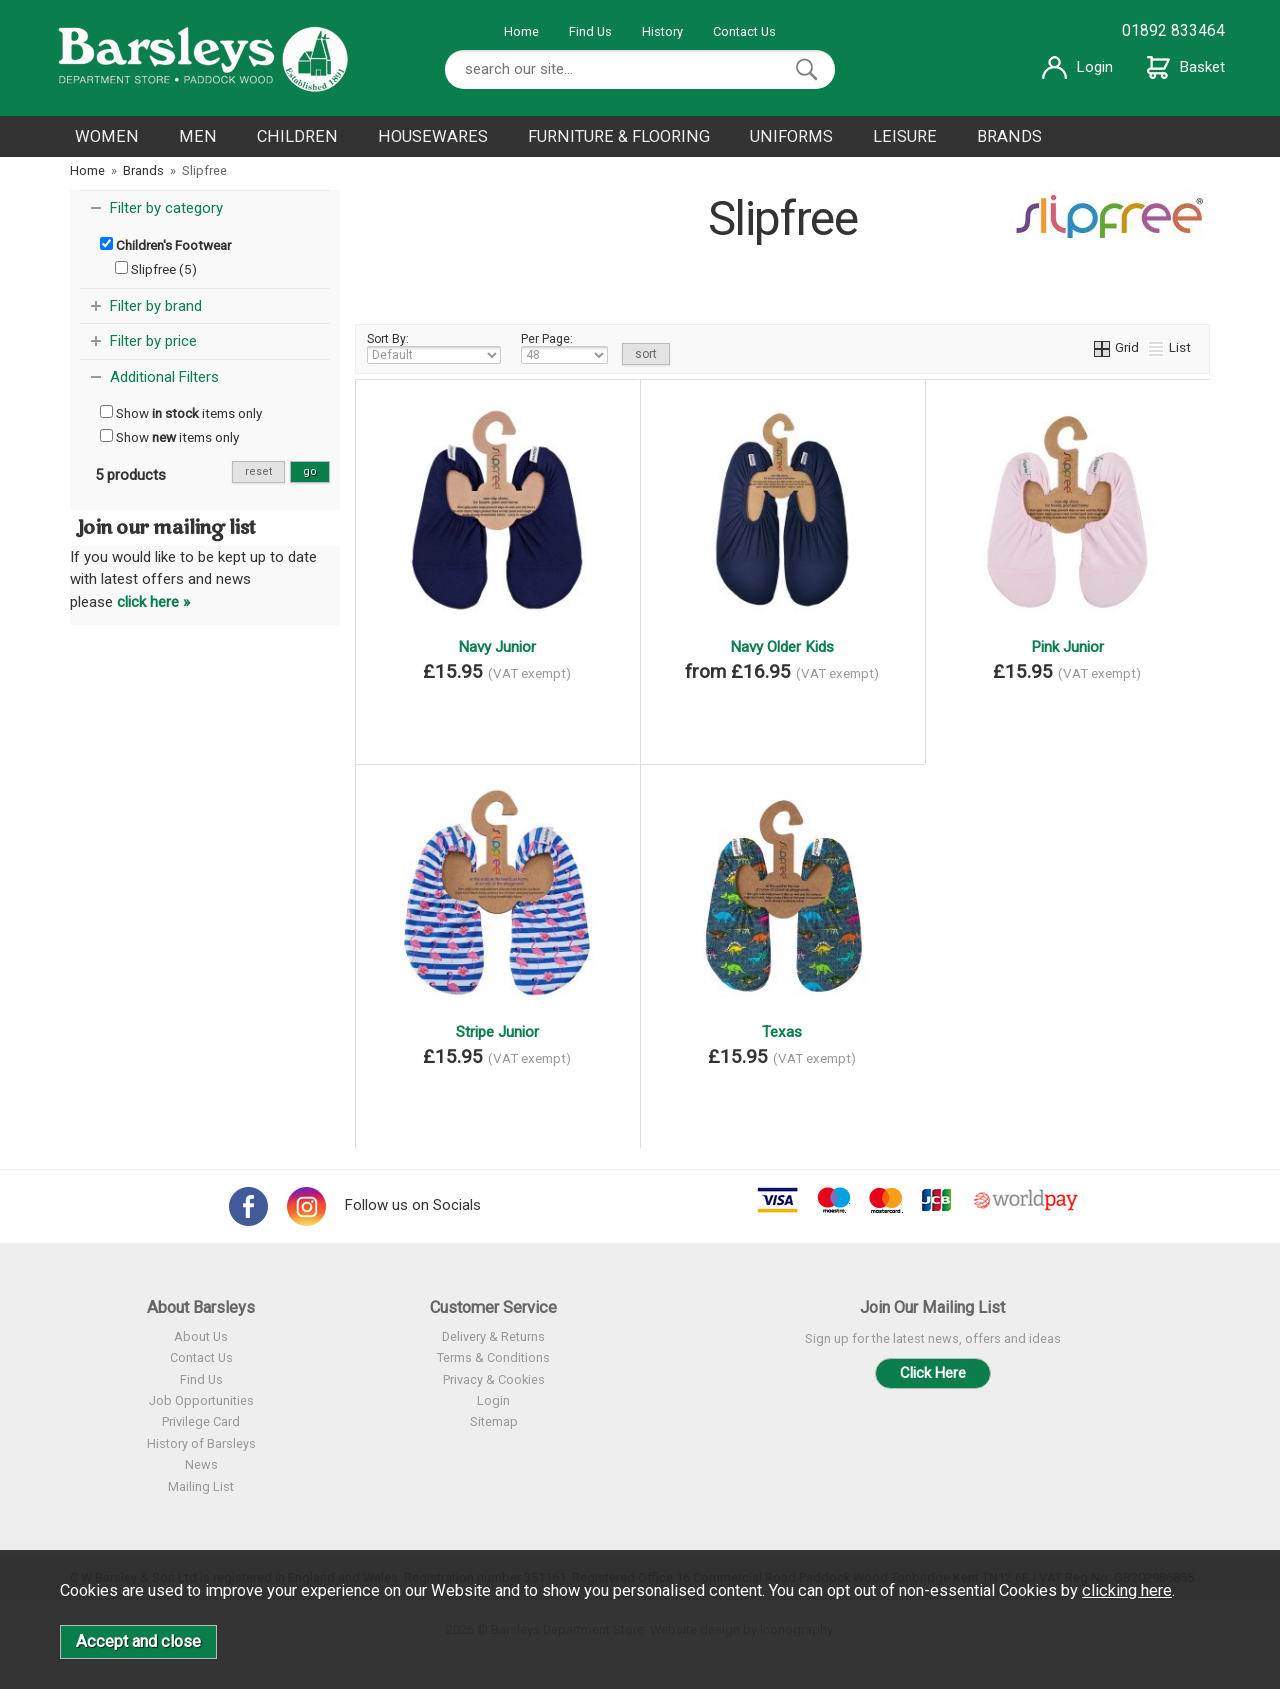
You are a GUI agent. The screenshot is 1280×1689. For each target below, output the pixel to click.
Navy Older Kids (782, 647)
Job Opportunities (201, 1400)
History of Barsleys (201, 1443)
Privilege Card (201, 1421)
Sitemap (494, 1421)
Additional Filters (164, 377)
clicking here (1127, 1590)
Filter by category (166, 208)
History (662, 31)
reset (258, 471)
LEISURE (905, 136)
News (201, 1464)
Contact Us (744, 31)
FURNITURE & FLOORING (619, 136)
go (310, 471)
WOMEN (107, 136)
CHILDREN (297, 136)
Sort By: (434, 348)
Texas (782, 1032)
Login (1077, 67)
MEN (198, 136)
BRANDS (1009, 136)
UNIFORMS (791, 136)
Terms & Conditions (493, 1357)
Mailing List (201, 1486)
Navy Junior (497, 647)
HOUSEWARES (433, 136)
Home (521, 31)
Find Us (590, 31)
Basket (1186, 67)
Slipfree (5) (156, 269)
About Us (201, 1336)
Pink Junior (1067, 647)
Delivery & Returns (493, 1336)
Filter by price (153, 341)
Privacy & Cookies (494, 1379)
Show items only (181, 413)
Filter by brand (156, 306)
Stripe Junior (497, 1032)
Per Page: (564, 348)
